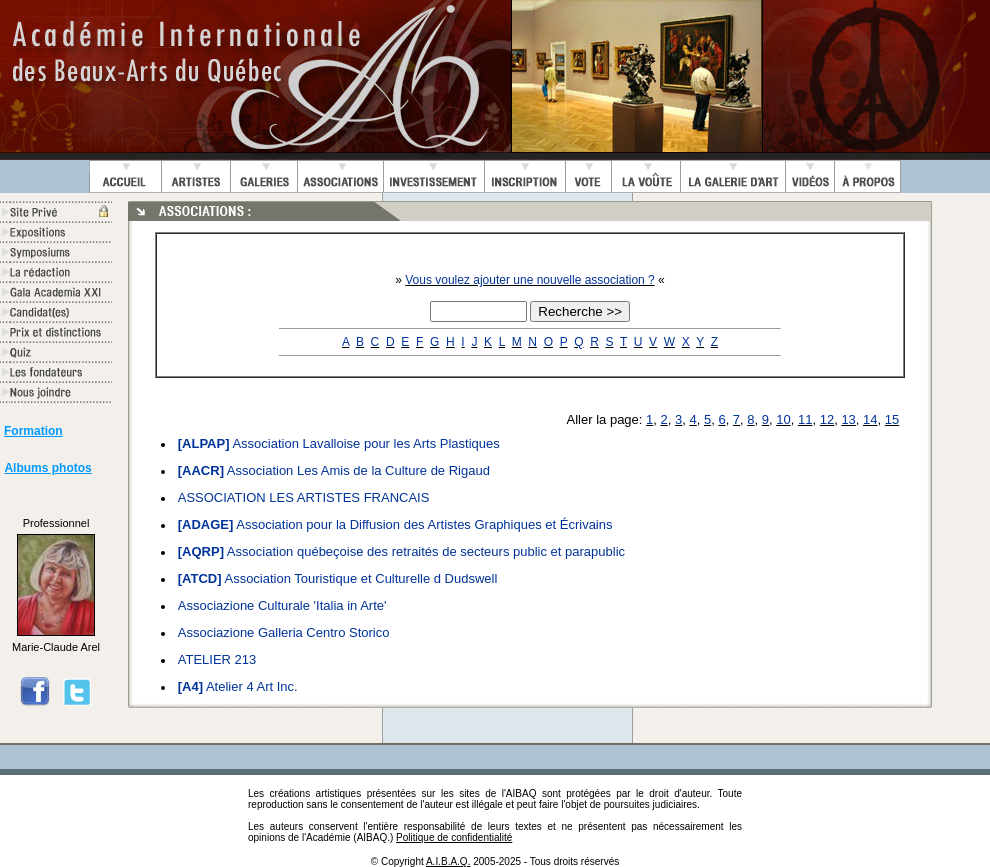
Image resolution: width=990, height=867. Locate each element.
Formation (33, 431)
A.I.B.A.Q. (448, 861)
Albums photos (47, 468)
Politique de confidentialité (454, 837)
